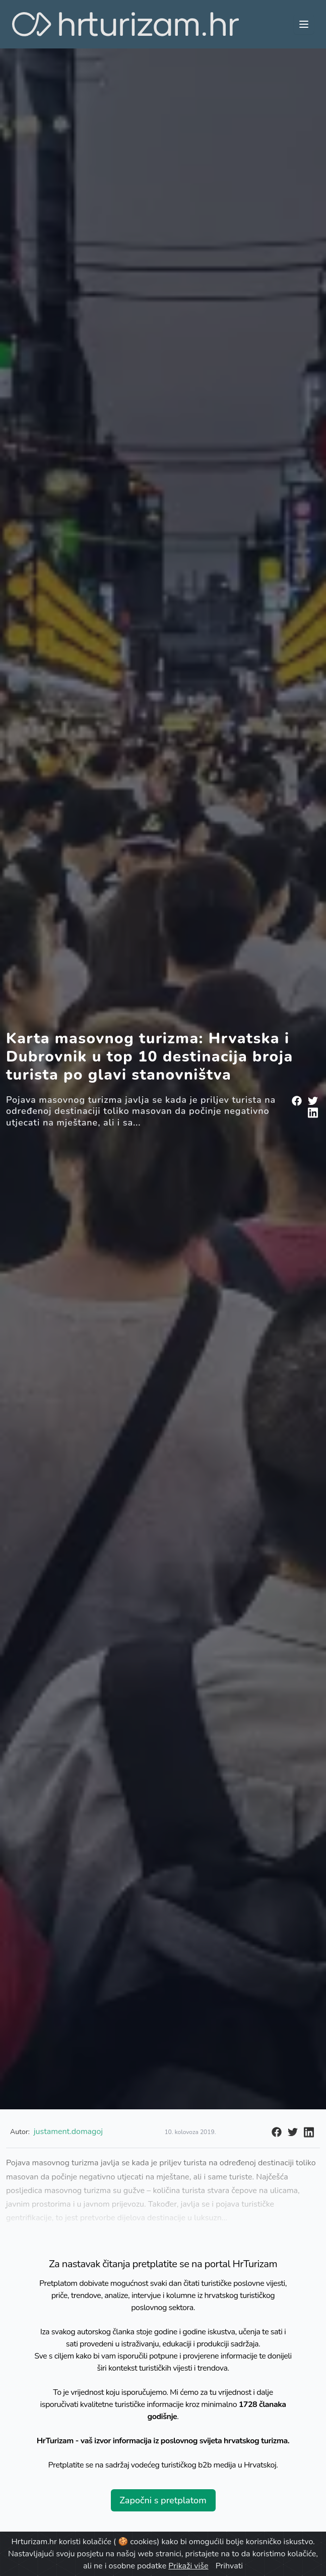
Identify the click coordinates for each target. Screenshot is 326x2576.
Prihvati (229, 2565)
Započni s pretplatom (162, 2500)
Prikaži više (188, 2565)
